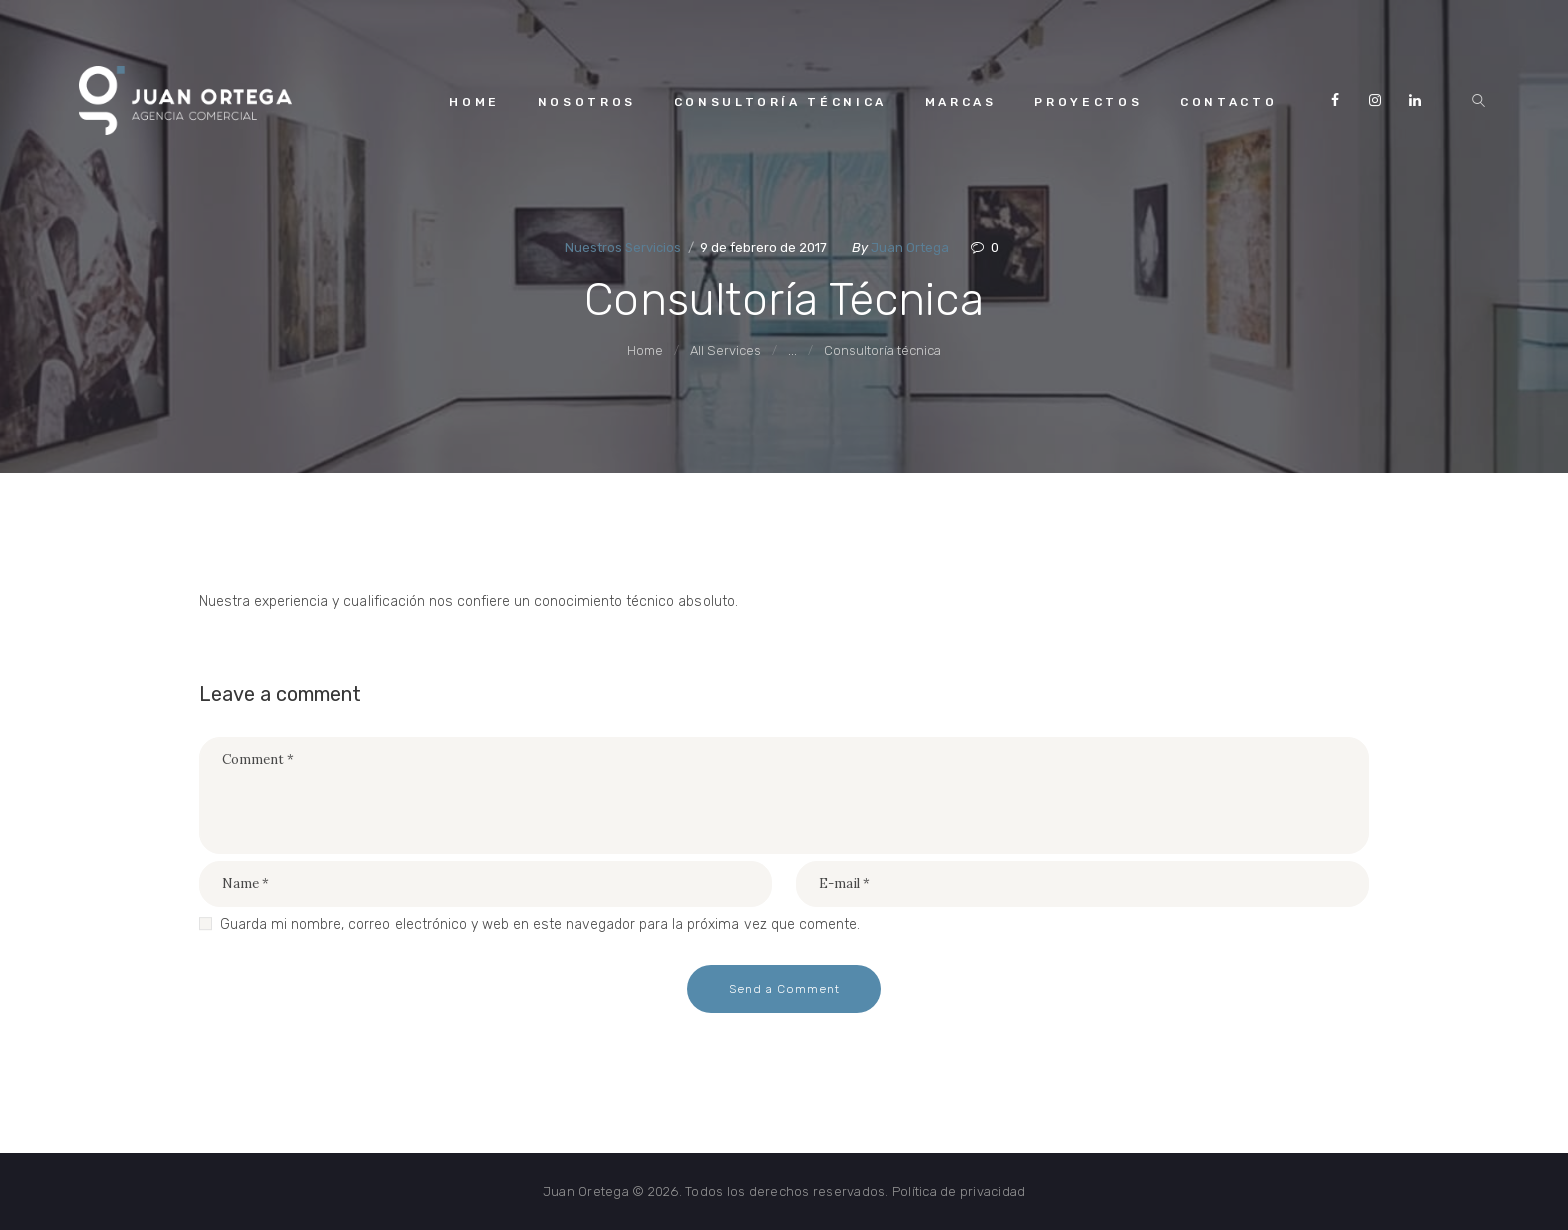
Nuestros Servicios (623, 247)
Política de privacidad (959, 1191)
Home (645, 350)
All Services (725, 350)
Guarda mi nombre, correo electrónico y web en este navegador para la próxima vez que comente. (540, 924)
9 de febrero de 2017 (763, 247)
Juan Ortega (911, 247)
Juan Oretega (586, 1191)
